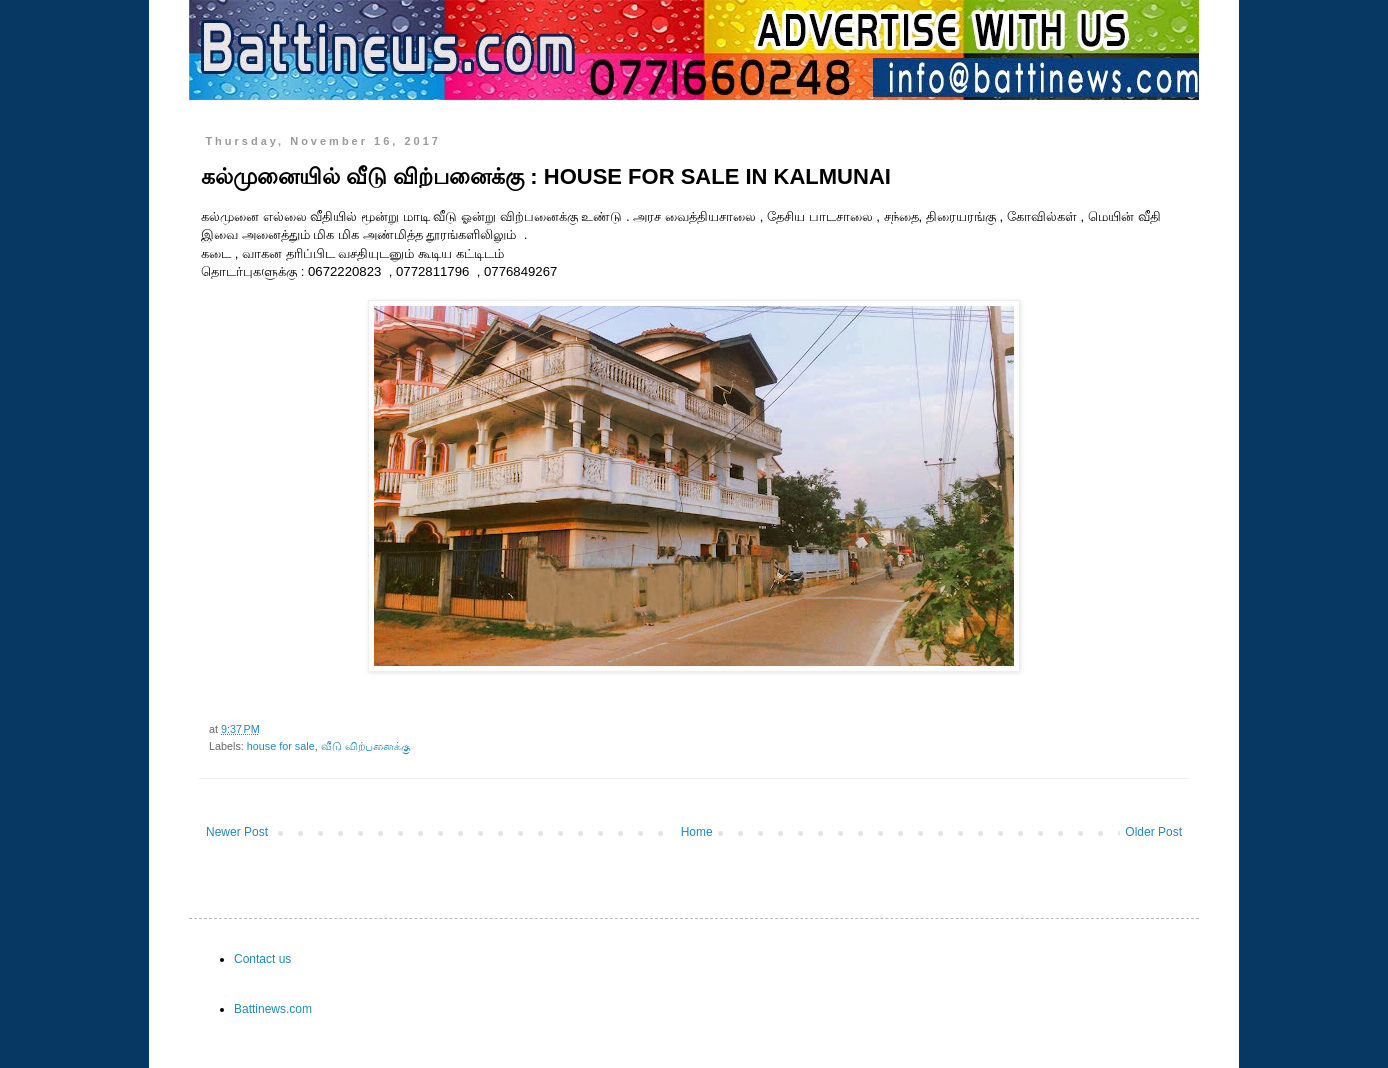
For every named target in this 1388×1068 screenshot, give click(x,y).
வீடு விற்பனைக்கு (366, 746)
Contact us (262, 959)
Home (697, 832)
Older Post (1153, 832)
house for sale (281, 746)
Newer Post (237, 832)
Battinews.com (273, 1009)
